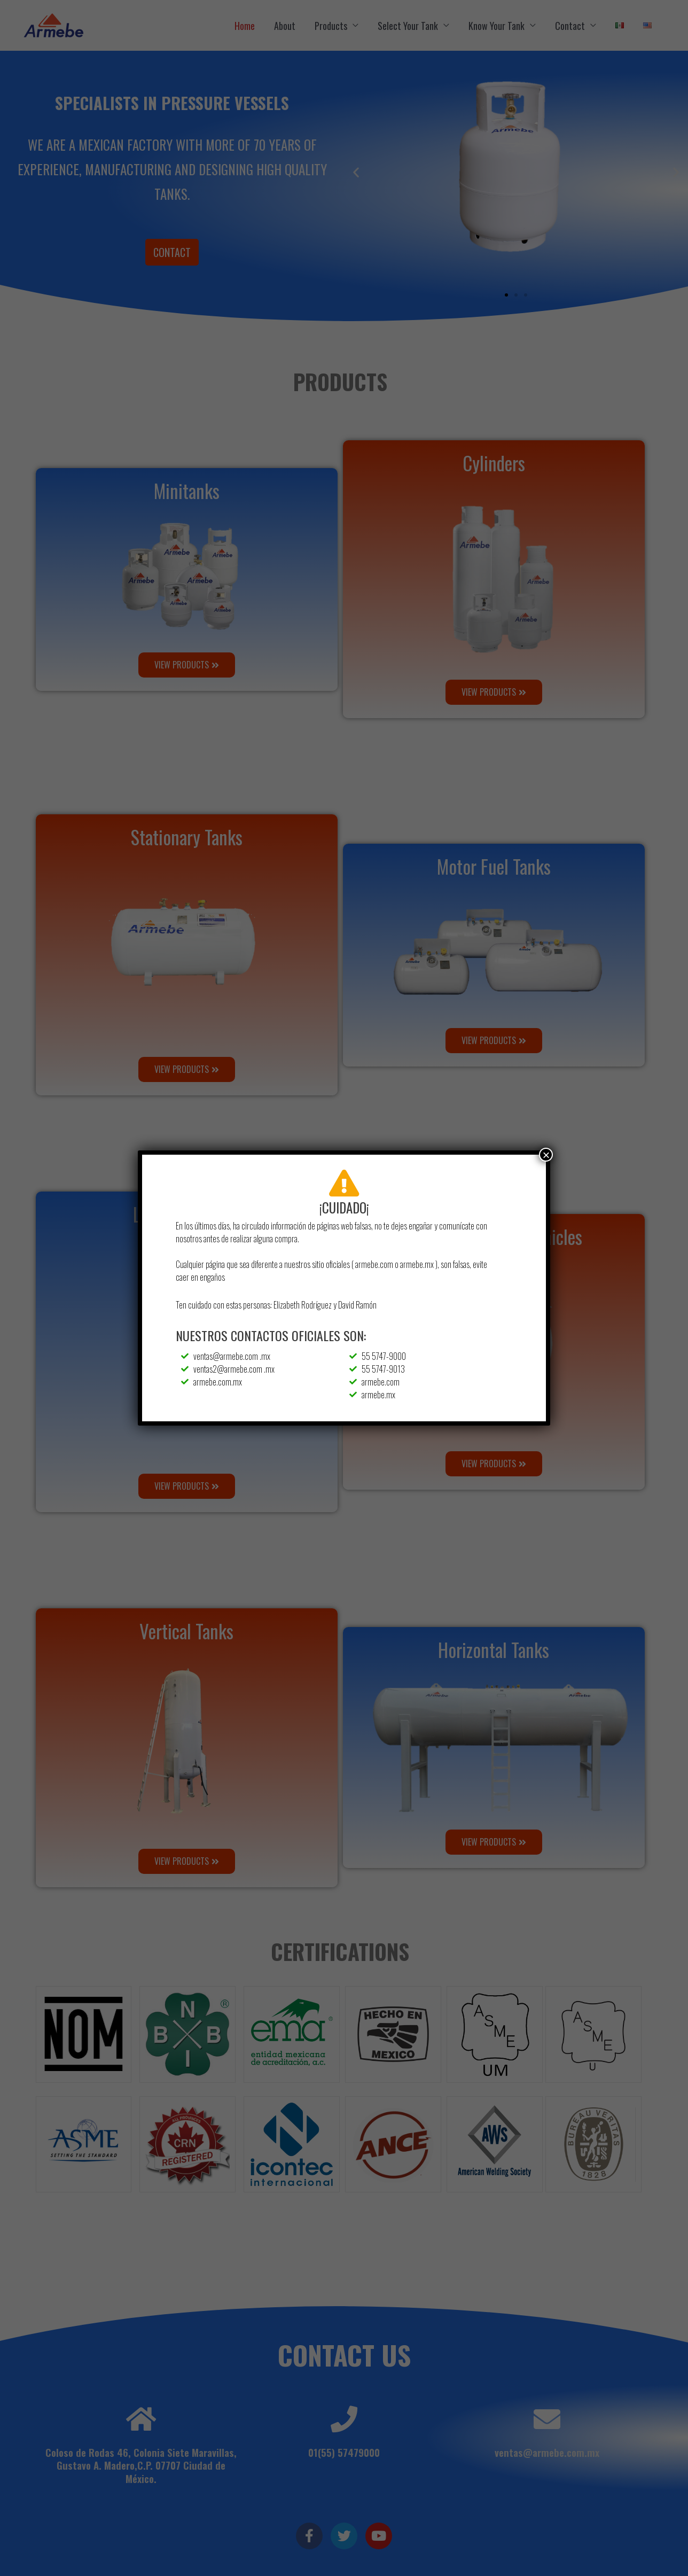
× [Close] (546, 1155)
